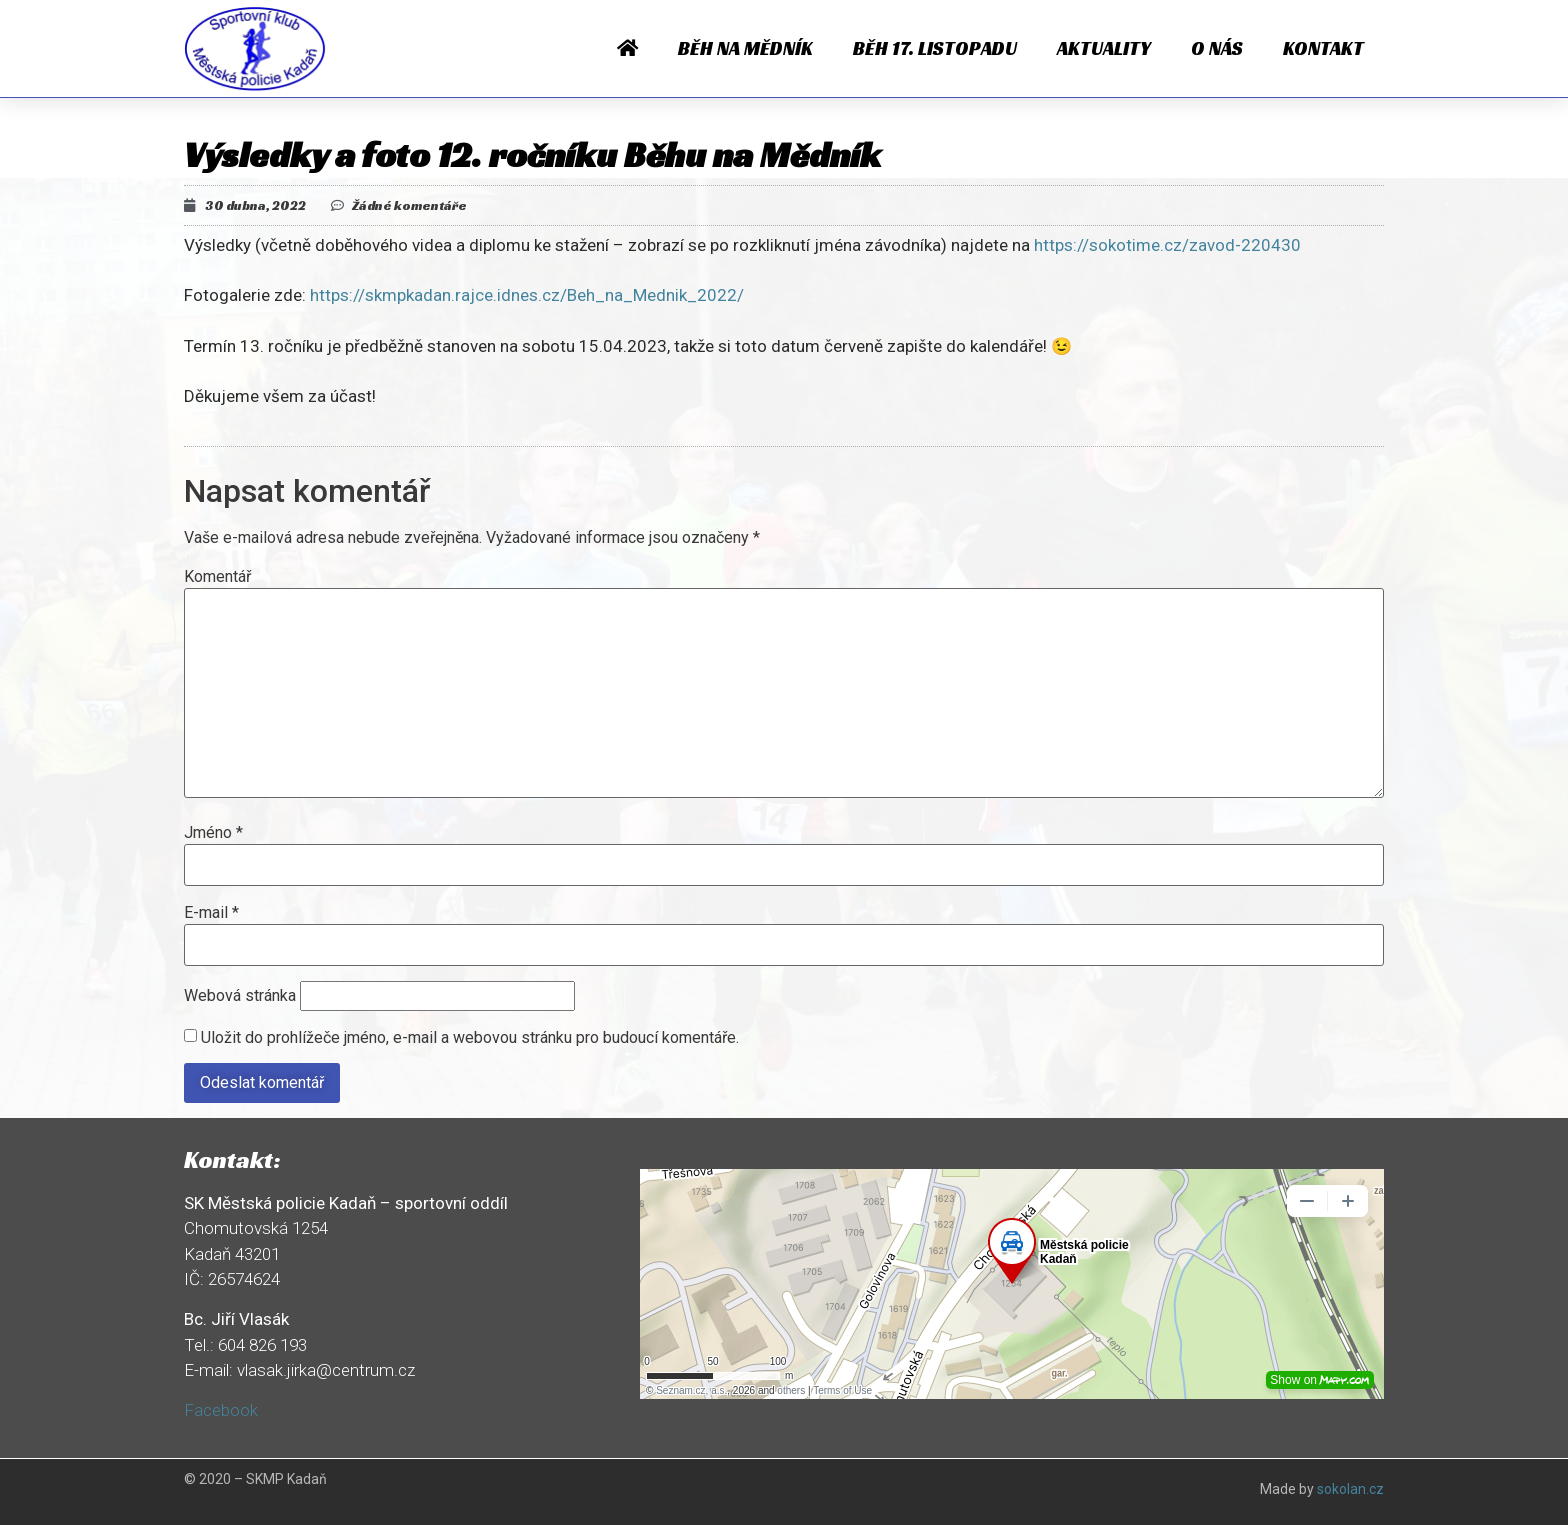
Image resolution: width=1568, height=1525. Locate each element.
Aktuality (1104, 48)
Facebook (221, 1410)
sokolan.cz (1350, 1489)
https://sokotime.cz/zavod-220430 (1167, 245)
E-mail (211, 913)
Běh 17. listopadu (935, 48)
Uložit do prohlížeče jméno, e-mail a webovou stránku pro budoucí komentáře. (470, 1038)
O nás (1217, 48)
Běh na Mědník (745, 48)
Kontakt (1323, 48)
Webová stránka (240, 996)
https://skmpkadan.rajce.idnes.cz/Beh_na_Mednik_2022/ (527, 295)
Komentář (217, 577)
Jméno (213, 833)
